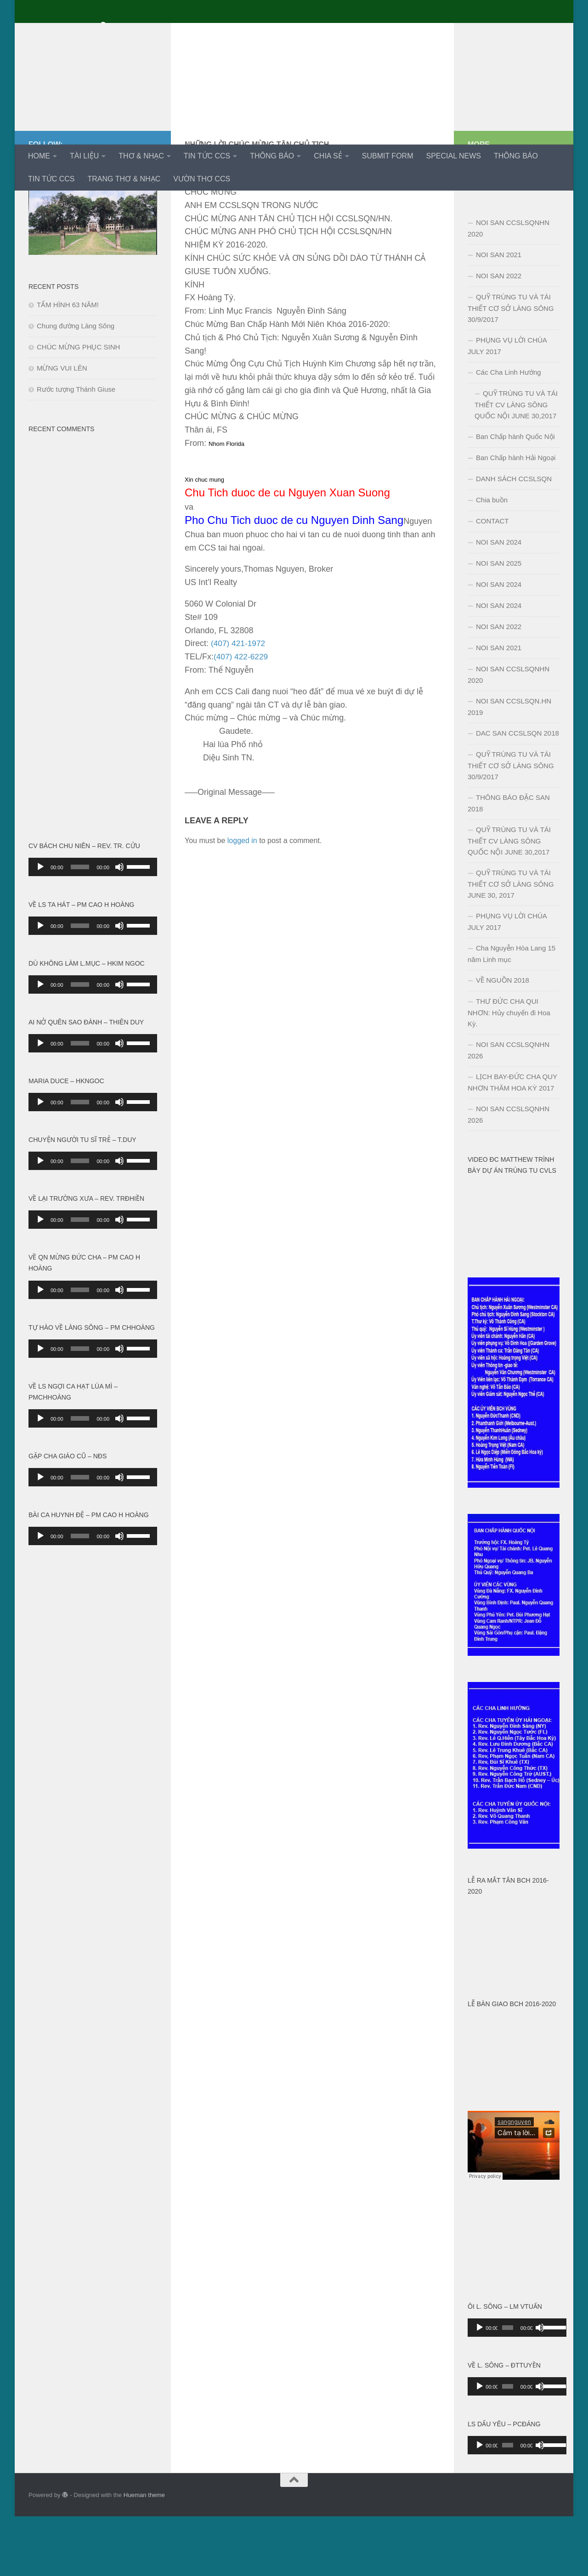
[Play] (40, 926)
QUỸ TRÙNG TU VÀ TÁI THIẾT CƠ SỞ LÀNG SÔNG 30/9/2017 (511, 368)
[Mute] (119, 926)
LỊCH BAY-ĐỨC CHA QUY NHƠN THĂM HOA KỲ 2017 (512, 1142)
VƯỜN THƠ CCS (201, 179)
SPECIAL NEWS (453, 156)
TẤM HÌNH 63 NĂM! (68, 364)
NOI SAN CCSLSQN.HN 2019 (509, 766)
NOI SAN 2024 (498, 602)
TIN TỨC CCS (207, 156)
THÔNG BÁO (272, 156)
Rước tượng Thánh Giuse (76, 449)
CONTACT (492, 581)
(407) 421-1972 (239, 703)
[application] (92, 926)
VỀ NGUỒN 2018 (502, 1040)
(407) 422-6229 (242, 716)
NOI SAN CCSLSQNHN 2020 (508, 288)
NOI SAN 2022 (498, 335)
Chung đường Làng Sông (75, 385)
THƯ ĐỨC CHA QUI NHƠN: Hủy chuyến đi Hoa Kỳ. (509, 1072)
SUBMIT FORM (387, 156)
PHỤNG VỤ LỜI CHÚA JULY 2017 (507, 405)
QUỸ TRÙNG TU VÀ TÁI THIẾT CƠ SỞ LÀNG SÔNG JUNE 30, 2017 (511, 943)
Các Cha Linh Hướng (508, 432)
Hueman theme (144, 2554)
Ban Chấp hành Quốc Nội (515, 496)
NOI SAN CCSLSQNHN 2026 (508, 1109)
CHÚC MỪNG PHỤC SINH (78, 407)
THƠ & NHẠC (141, 156)
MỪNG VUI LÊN (62, 428)
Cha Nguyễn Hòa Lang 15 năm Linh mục (511, 1013)
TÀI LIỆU (84, 156)
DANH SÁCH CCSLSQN (514, 538)
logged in (242, 900)
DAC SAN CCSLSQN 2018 (517, 793)
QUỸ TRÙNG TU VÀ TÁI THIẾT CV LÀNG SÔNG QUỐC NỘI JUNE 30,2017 (516, 464)
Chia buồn (492, 559)
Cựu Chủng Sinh (103, 32)
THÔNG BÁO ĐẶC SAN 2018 (509, 862)
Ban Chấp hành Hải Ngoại (515, 517)
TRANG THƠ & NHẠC (123, 179)
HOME (39, 156)
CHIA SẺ (328, 156)
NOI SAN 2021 (498, 314)
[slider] (80, 926)
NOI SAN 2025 (498, 623)
